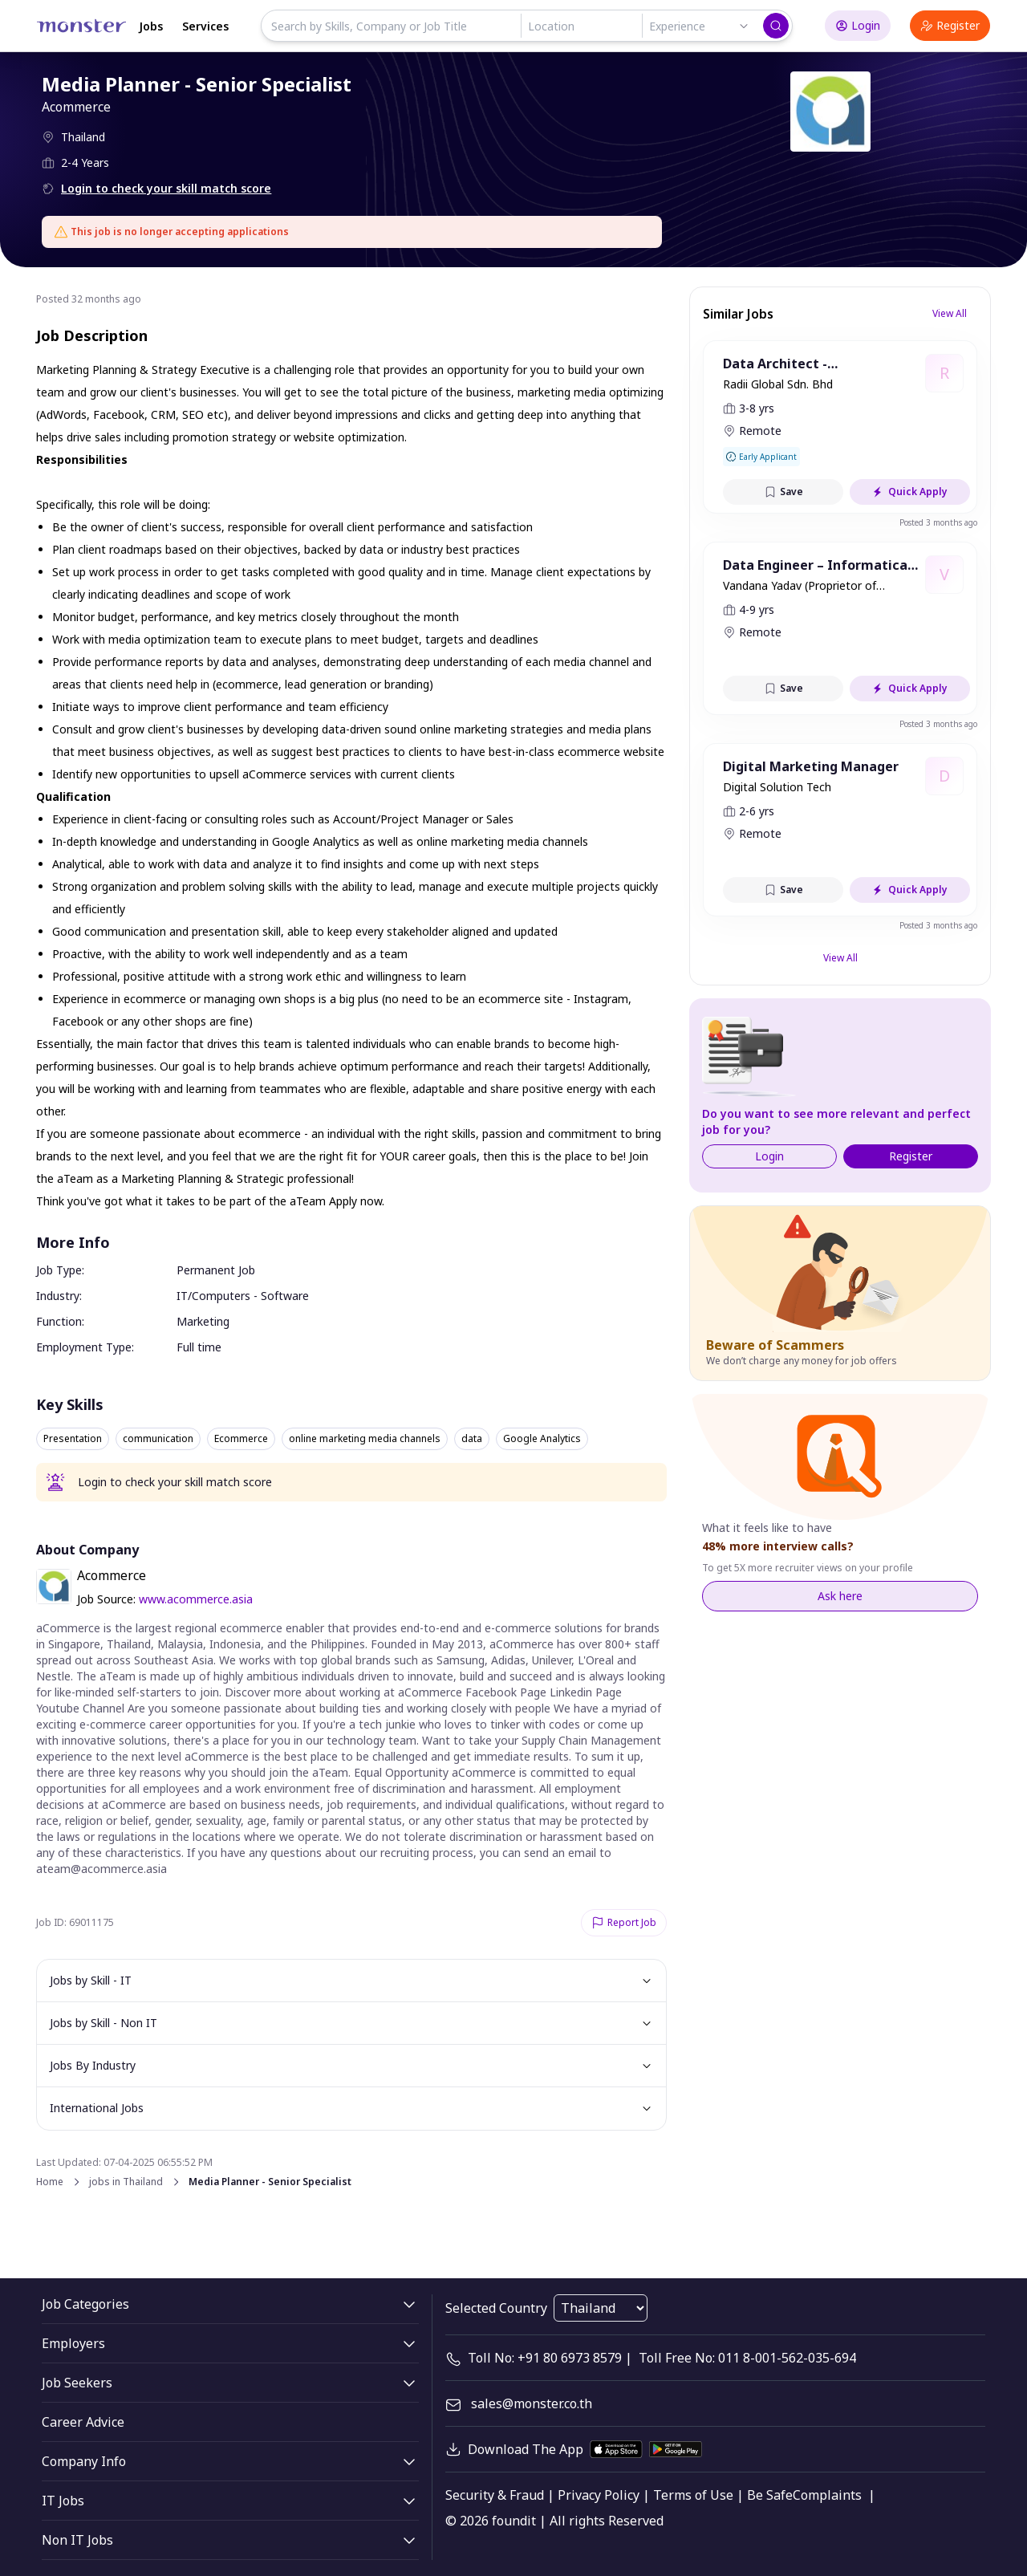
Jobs (151, 26)
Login (857, 25)
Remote (760, 430)
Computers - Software (250, 1295)
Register (950, 25)
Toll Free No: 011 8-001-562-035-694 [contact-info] (747, 2358)
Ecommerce (241, 1438)
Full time (199, 1347)
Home (49, 2181)
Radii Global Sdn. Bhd (778, 384)
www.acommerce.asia (196, 1599)
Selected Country (496, 2308)
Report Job (623, 1922)
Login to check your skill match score (167, 188)
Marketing (203, 1321)
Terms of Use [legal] (693, 2495)
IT (182, 1295)
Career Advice (83, 2422)
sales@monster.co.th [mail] (531, 2403)
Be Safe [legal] (770, 2495)
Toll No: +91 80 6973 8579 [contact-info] (545, 2358)
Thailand (84, 136)
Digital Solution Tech (777, 786)
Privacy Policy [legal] (598, 2495)
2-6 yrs (756, 811)
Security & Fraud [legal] (494, 2495)
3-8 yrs (756, 408)
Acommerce (77, 107)
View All (949, 313)
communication (158, 1438)
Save (783, 491)
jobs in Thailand (126, 2182)
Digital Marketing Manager (811, 766)
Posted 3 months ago (938, 522)
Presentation (72, 1438)
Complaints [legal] (827, 2495)
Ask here (840, 1595)
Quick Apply (910, 491)
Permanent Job (216, 1270)
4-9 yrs (756, 609)
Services (205, 26)
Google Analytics (542, 1438)
